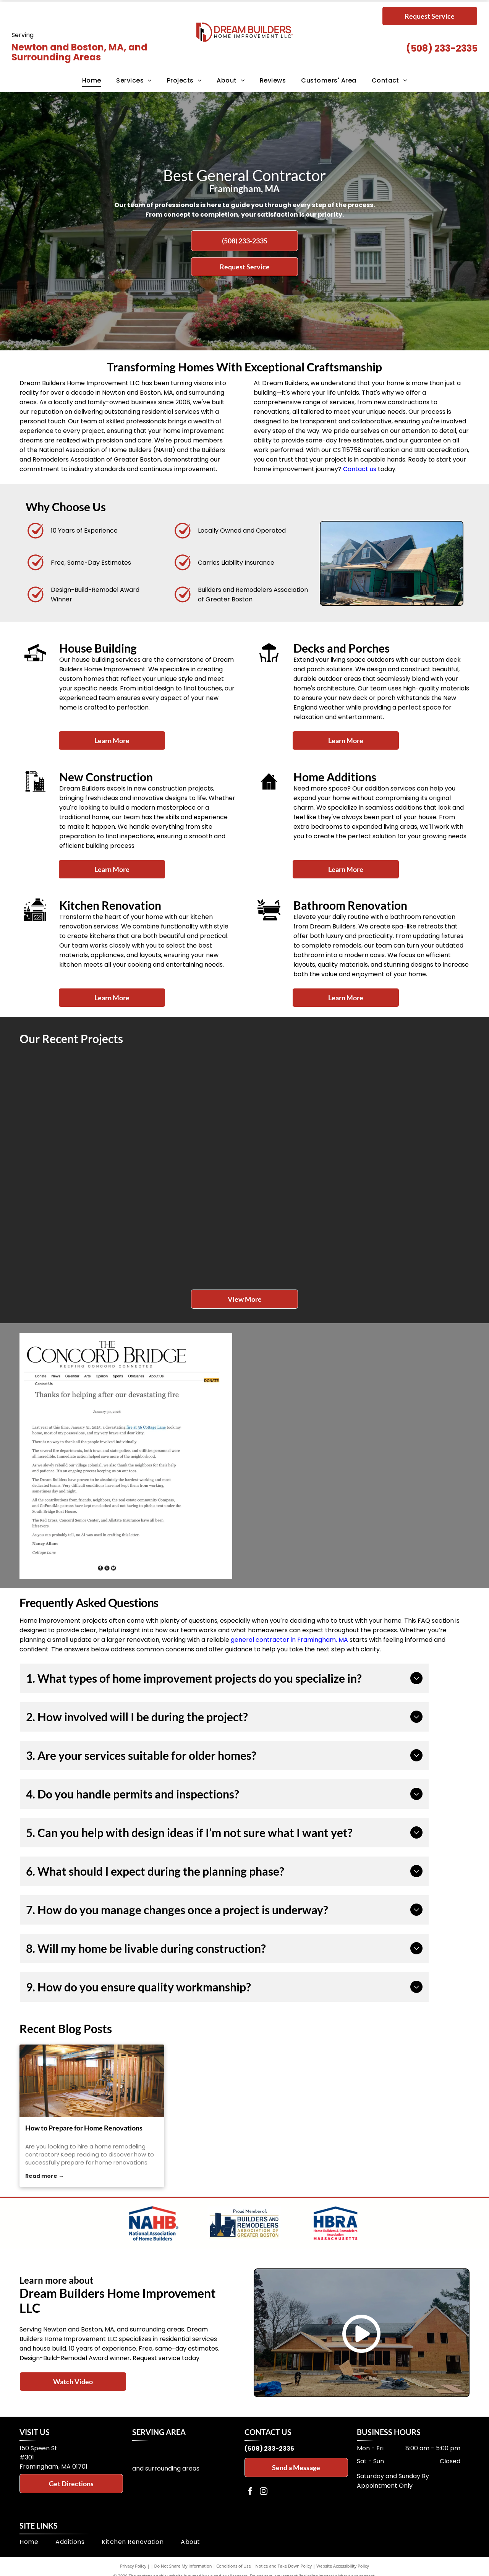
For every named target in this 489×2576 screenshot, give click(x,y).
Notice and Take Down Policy (284, 2566)
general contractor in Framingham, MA (289, 1639)
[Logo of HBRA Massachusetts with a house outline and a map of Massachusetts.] (335, 2223)
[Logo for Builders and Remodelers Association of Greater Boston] (244, 2223)
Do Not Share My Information (183, 2566)
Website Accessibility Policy (342, 2566)
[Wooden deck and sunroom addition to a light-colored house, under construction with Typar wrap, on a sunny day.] (76, 1111)
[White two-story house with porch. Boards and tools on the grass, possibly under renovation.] (188, 1223)
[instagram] (263, 2492)
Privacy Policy (133, 2566)
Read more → (44, 2176)
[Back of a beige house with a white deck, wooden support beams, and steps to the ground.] (188, 1111)
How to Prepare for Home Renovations (83, 2128)
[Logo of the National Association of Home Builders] (153, 2223)
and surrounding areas (165, 2468)
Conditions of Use (233, 2566)
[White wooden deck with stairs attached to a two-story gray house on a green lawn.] (300, 1111)
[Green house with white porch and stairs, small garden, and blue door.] (412, 1111)
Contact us (359, 469)
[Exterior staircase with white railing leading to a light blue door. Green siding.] (76, 1223)
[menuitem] (91, 80)
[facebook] (250, 2492)
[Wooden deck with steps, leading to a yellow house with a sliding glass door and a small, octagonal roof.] (412, 1223)
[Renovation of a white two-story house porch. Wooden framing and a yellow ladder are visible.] (300, 1223)
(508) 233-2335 (442, 48)
